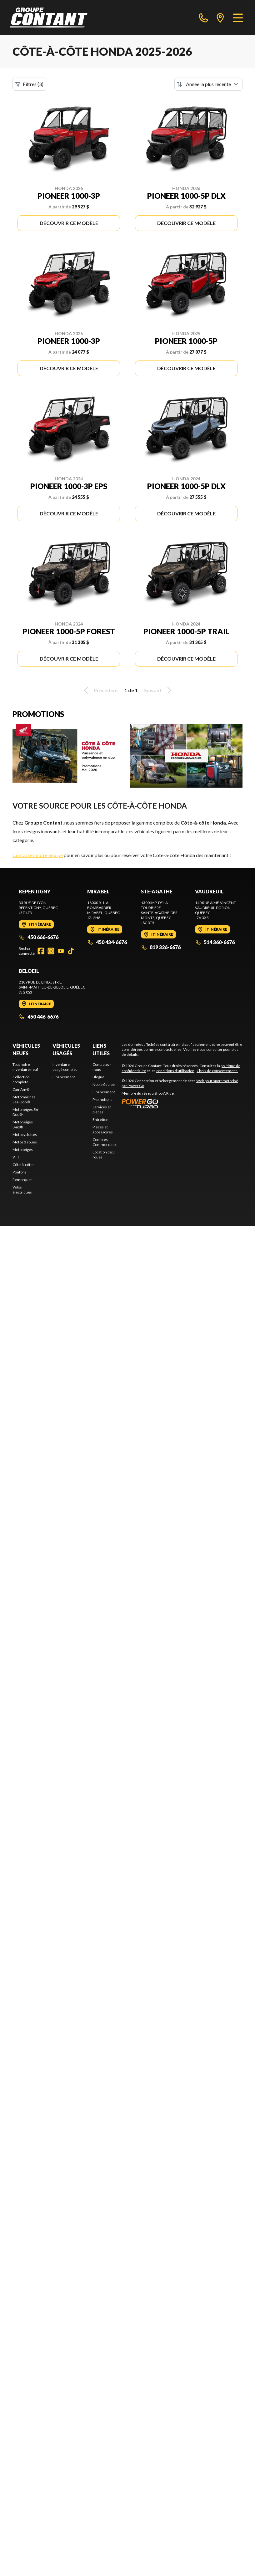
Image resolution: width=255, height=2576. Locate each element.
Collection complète (21, 1079)
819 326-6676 (161, 947)
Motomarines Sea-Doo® (24, 1099)
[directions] (220, 17)
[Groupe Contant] (49, 18)
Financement (63, 1077)
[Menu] (238, 17)
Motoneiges (22, 1149)
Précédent (100, 690)
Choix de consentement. (217, 1070)
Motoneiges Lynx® (22, 1124)
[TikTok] (71, 951)
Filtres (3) (29, 84)
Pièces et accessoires (102, 1129)
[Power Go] (182, 1103)
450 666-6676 (38, 937)
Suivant (158, 690)
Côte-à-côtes (23, 1164)
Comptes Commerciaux (104, 1142)
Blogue (98, 1077)
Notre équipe (103, 1084)
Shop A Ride (164, 1093)
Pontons (19, 1172)
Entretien (100, 1119)
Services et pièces (101, 1109)
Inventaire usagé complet (64, 1067)
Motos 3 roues (24, 1142)
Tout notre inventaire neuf (25, 1067)
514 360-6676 (215, 942)
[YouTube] (61, 951)
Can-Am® (20, 1089)
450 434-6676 (107, 942)
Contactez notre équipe (37, 855)
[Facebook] (41, 951)
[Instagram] (51, 951)
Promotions (102, 1099)
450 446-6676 (38, 1017)
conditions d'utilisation (175, 1070)
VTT (15, 1157)
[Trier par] (208, 84)
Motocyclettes (24, 1134)
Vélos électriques (22, 1189)
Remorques (22, 1179)
